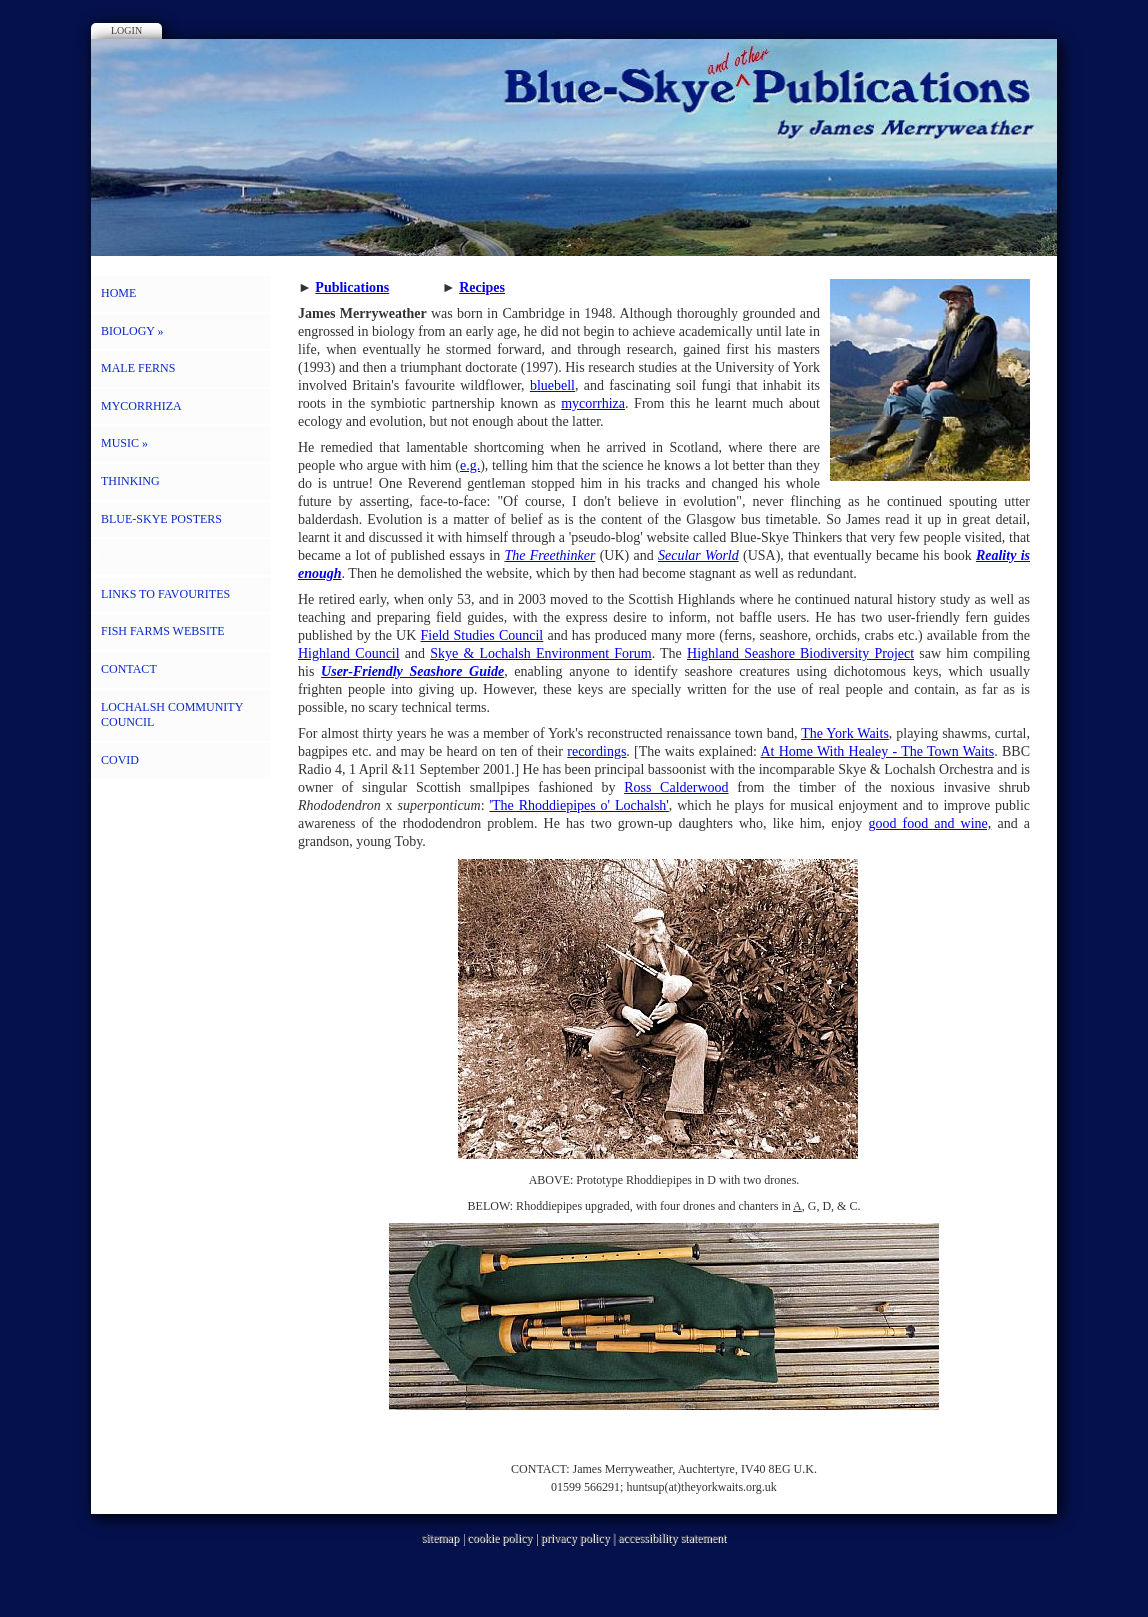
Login (126, 30)
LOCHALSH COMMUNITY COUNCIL (172, 715)
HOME (118, 293)
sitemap (440, 1538)
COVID (120, 760)
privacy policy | (579, 1538)
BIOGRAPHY (136, 556)
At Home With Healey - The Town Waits (877, 751)
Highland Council (349, 653)
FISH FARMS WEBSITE (163, 631)
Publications (352, 287)
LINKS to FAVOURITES (165, 594)
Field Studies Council (482, 635)
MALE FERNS (138, 368)
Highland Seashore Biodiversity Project (800, 653)
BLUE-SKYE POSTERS (161, 519)
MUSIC (124, 443)
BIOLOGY (132, 331)
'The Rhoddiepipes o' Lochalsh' (579, 805)
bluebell (552, 385)
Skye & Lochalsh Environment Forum (540, 653)
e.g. (470, 465)
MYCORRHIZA (141, 406)
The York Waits (845, 733)
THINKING (130, 481)
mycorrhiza (593, 403)
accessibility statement (672, 1538)
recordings (596, 751)
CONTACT (129, 669)
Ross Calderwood (676, 787)
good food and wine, (929, 823)
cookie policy (499, 1538)
